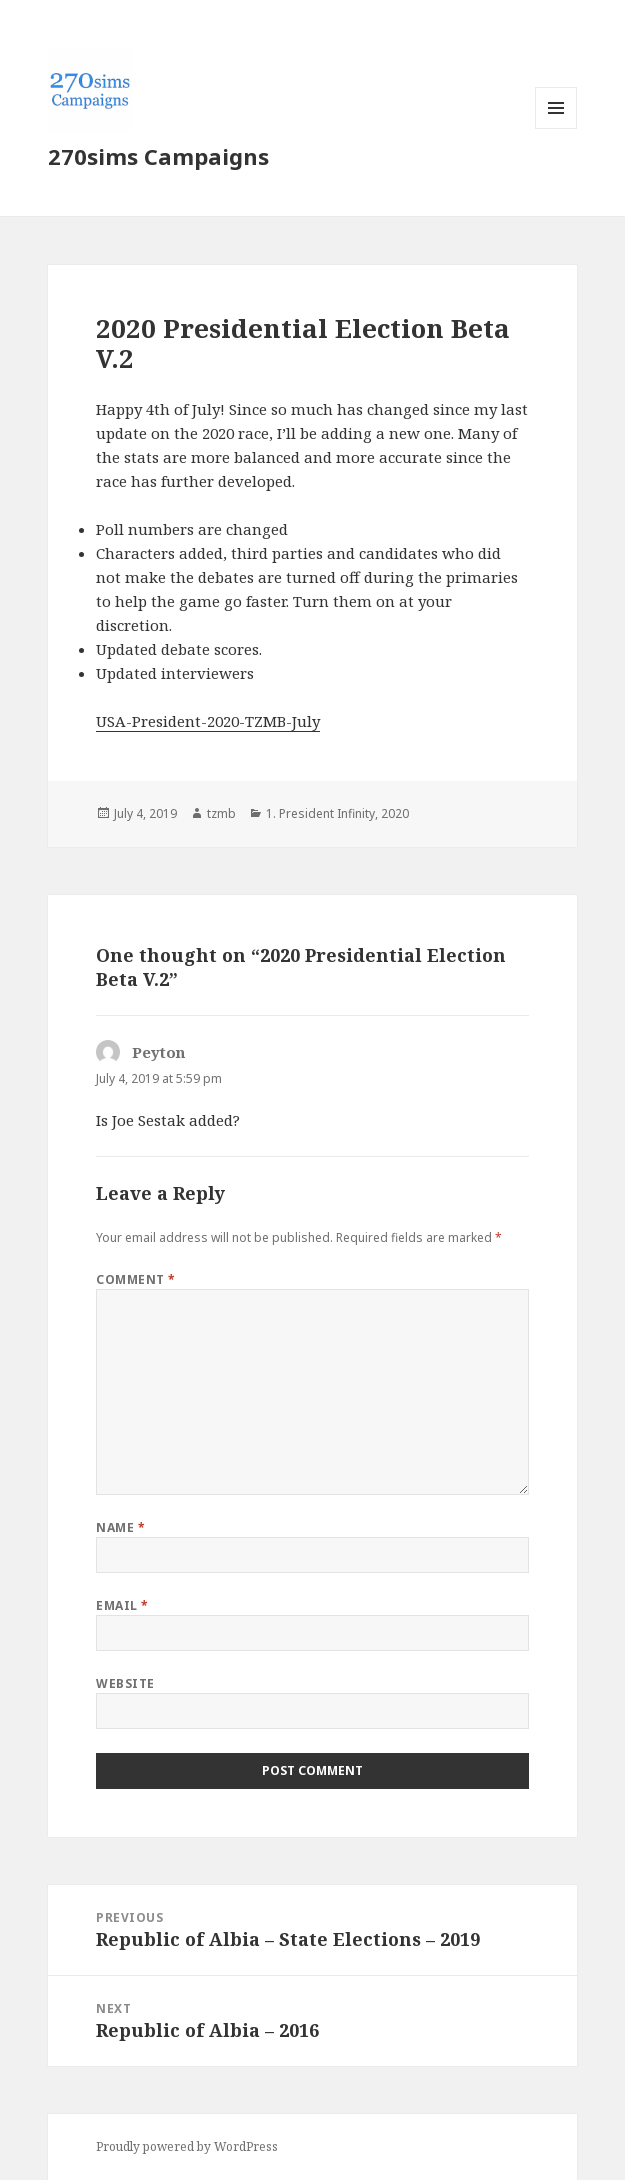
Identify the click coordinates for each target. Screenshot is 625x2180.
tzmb (221, 813)
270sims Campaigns (158, 156)
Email (122, 1605)
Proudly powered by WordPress (187, 2146)
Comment (135, 1279)
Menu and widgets (556, 128)
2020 (395, 813)
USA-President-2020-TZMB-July (208, 721)
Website (125, 1683)
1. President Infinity (320, 813)
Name (120, 1527)
